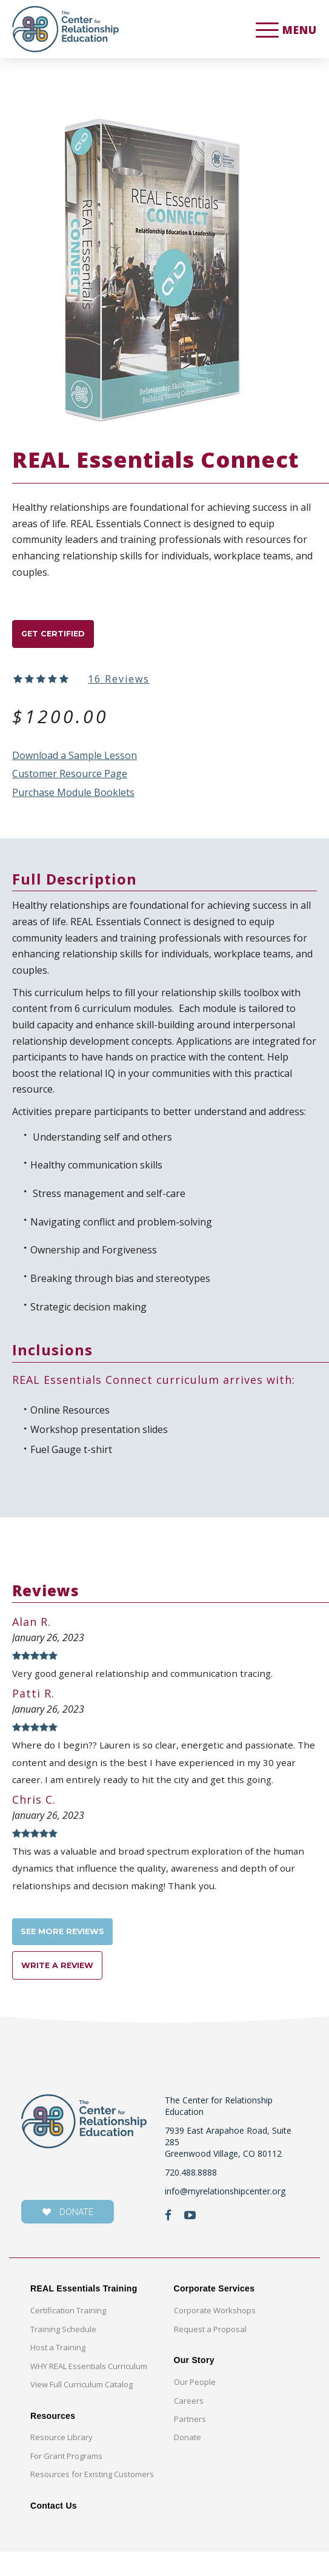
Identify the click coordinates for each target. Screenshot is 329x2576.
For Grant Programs (66, 2480)
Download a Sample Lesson (74, 760)
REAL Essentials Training (84, 2313)
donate (67, 2237)
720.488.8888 (191, 2196)
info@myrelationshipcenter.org (225, 2215)
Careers (189, 2424)
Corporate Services (214, 2313)
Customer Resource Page (69, 779)
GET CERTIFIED (62, 637)
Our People (195, 2406)
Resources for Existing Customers (92, 2498)
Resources (52, 2440)
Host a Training (57, 2372)
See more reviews (72, 1947)
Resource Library (61, 2461)
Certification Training (68, 2335)
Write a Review (66, 1986)
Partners (190, 2443)
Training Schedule (63, 2353)
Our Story (194, 2385)
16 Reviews (119, 684)
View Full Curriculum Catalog (81, 2409)
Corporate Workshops (215, 2335)
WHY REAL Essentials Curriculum (88, 2390)
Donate (187, 2461)
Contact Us (53, 2530)
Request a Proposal (210, 2353)
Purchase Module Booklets (73, 798)
